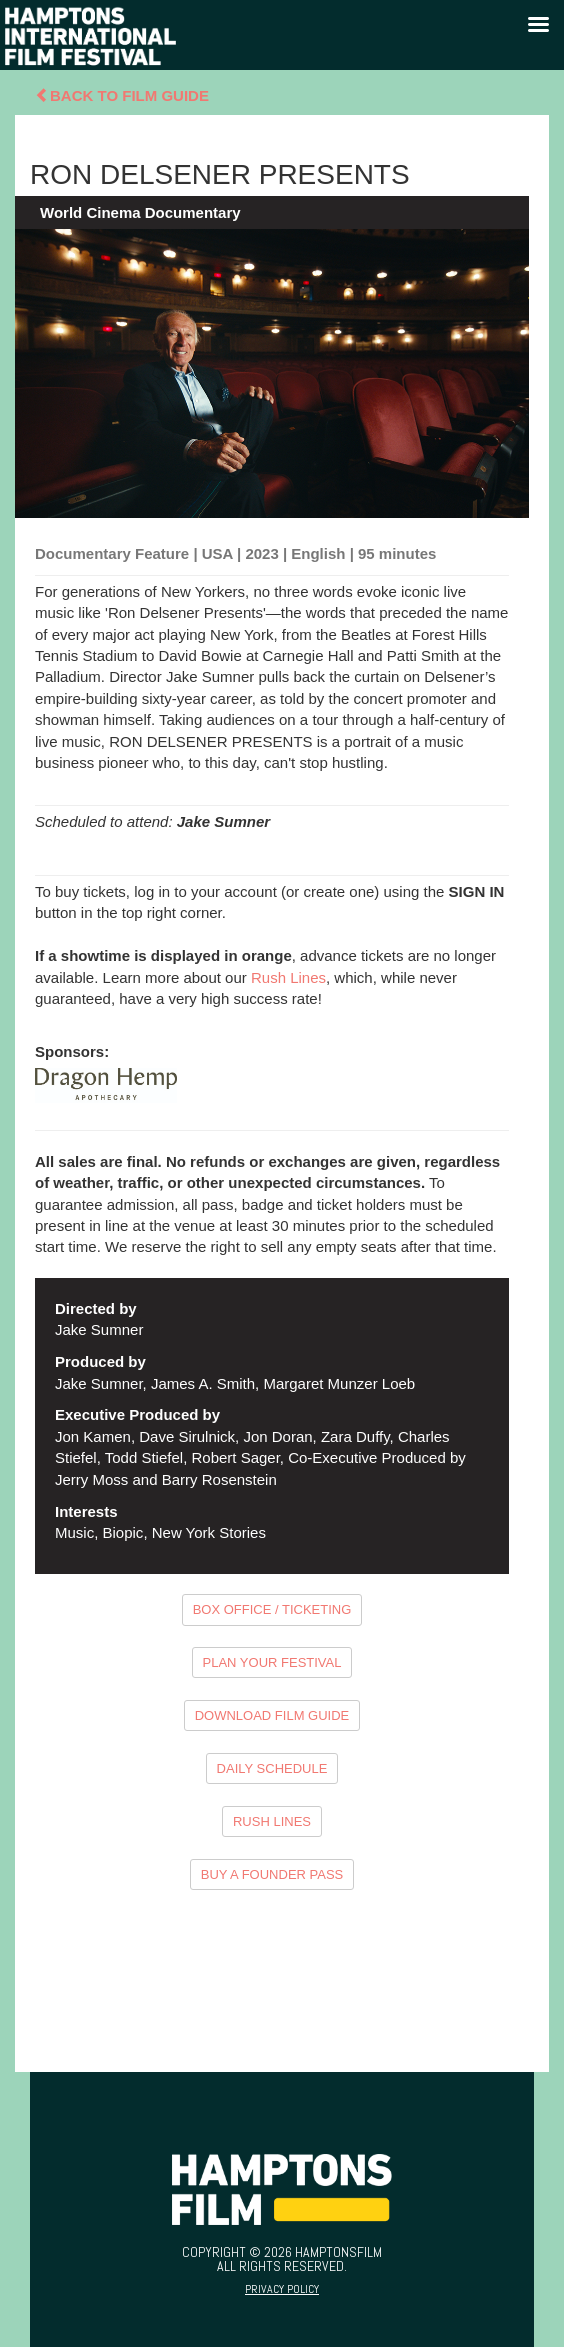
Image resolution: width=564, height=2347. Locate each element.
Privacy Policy (282, 2289)
